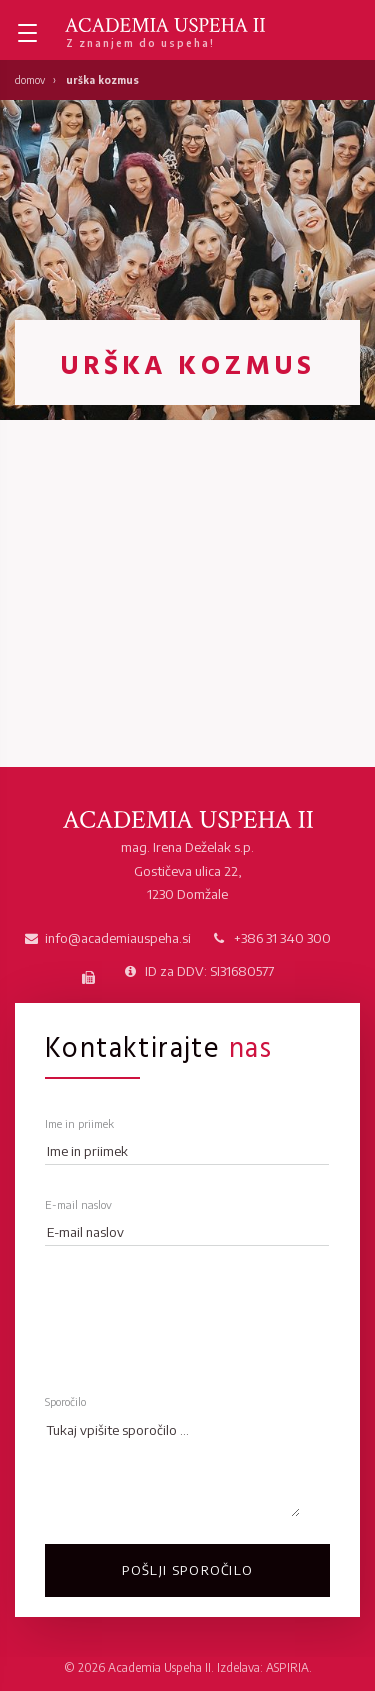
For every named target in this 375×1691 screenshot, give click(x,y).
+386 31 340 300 (282, 938)
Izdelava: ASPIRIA (263, 1667)
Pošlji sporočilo (188, 1570)
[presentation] (197, 1311)
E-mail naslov (78, 1204)
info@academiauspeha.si (118, 938)
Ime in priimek (79, 1123)
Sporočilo (65, 1401)
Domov (30, 80)
